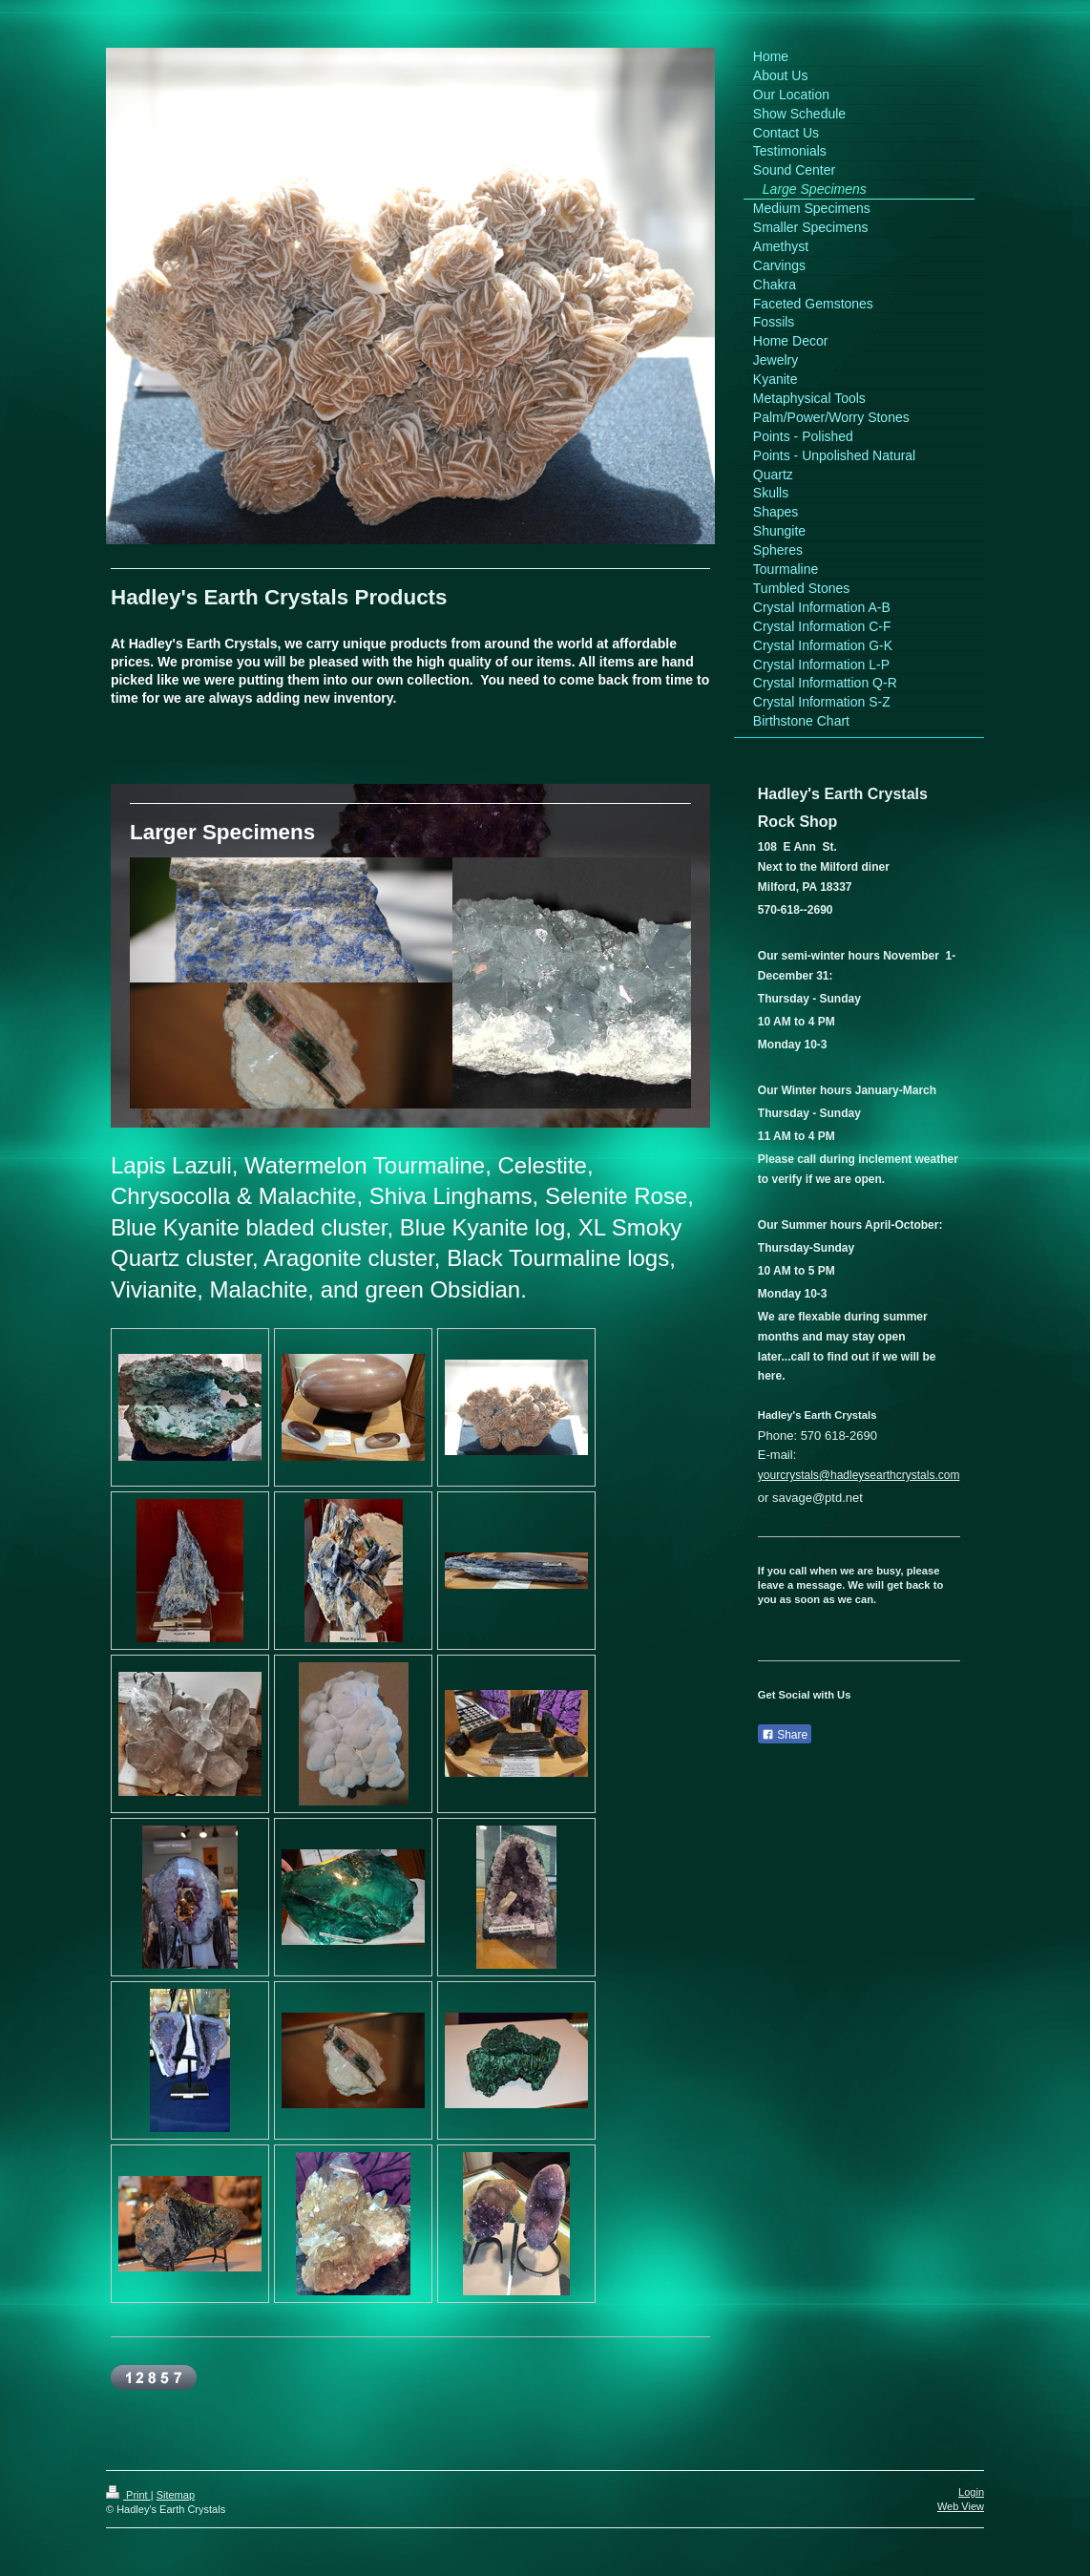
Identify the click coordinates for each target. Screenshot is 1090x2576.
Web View (960, 2506)
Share (784, 1735)
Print (128, 2495)
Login (971, 2492)
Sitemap (176, 2495)
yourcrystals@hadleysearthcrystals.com (859, 1475)
